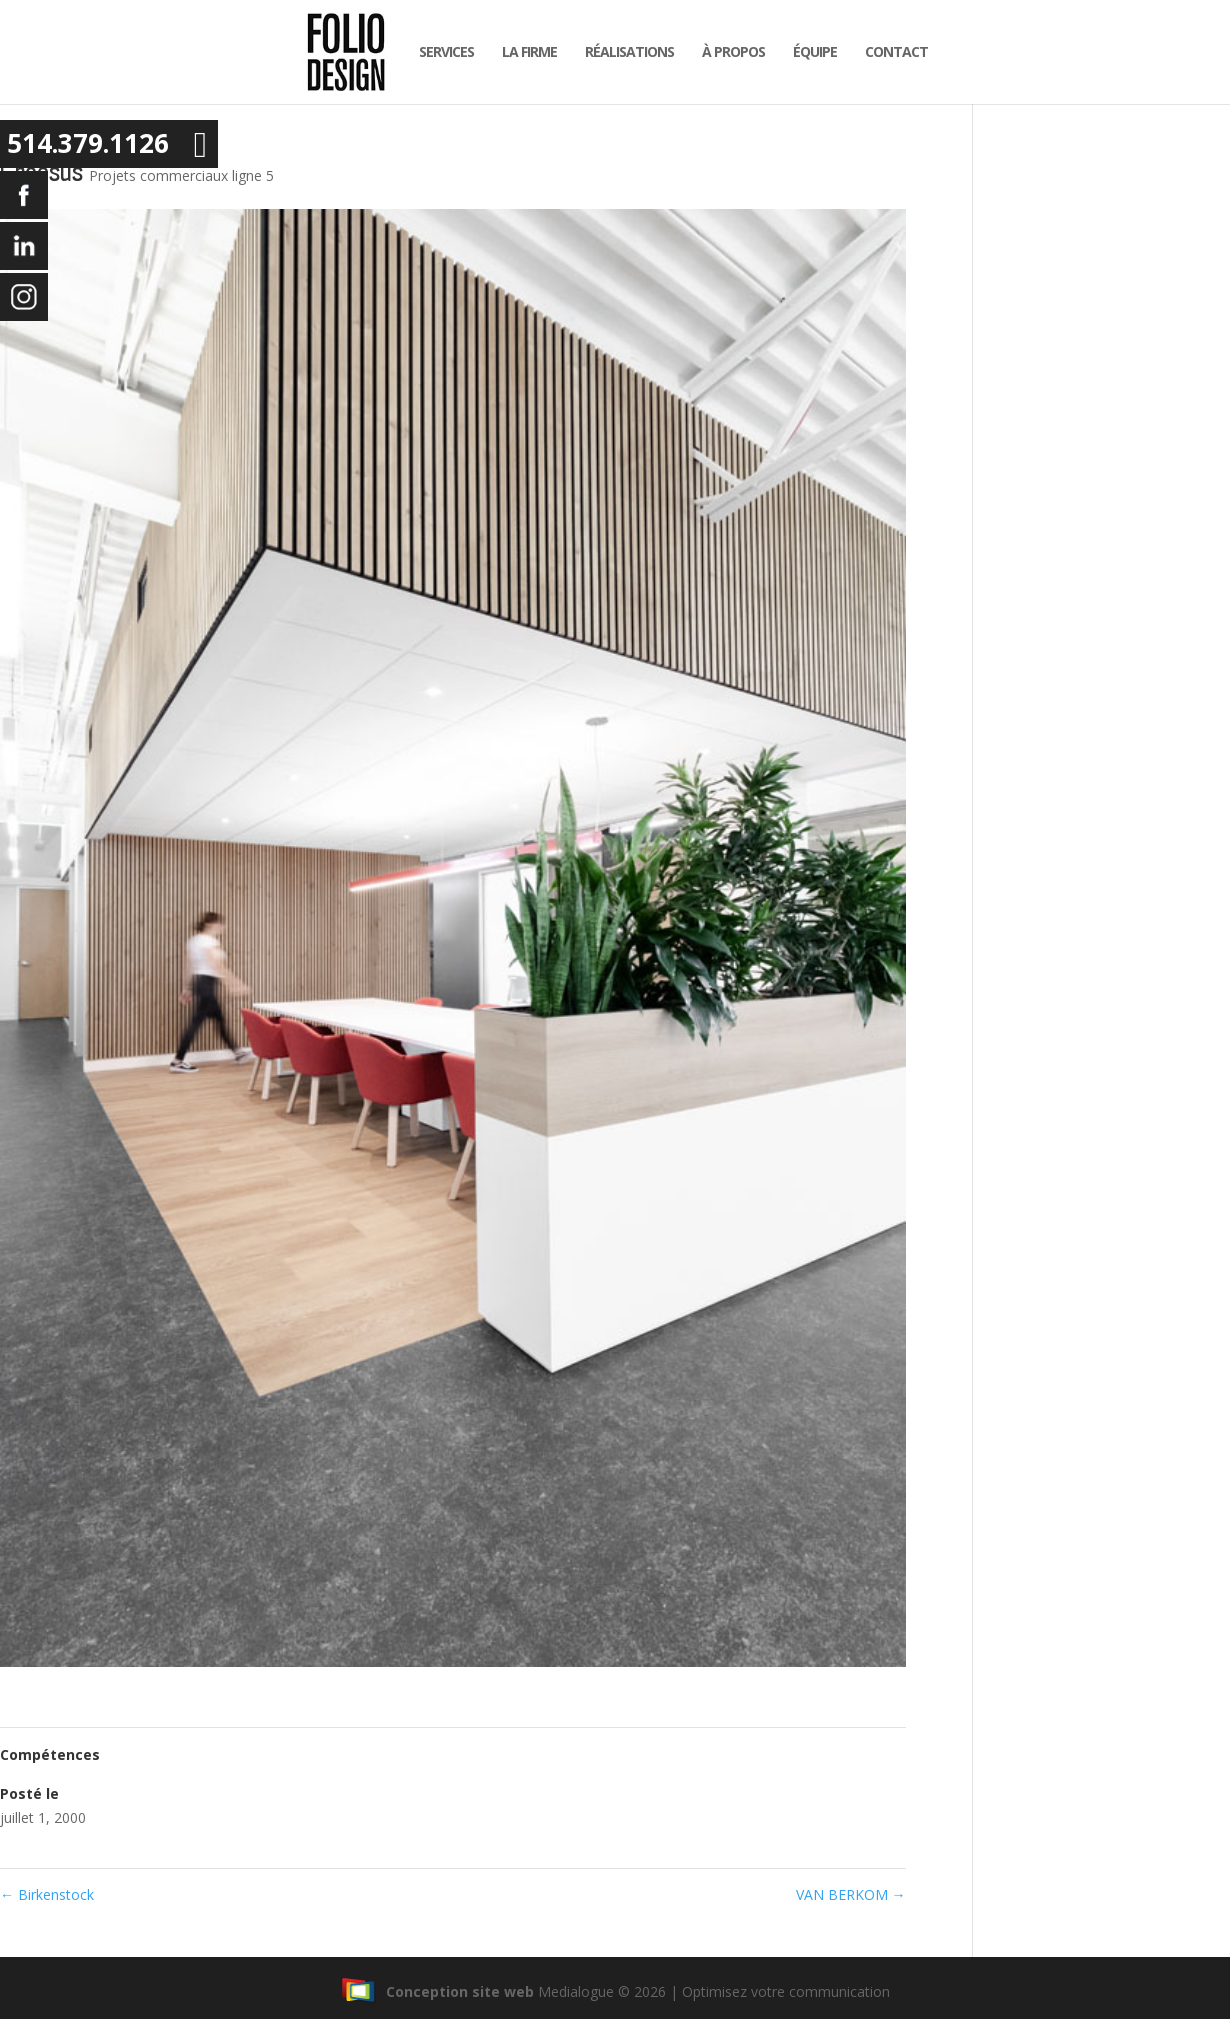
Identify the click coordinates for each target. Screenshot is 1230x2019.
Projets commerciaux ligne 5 (181, 175)
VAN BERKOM (851, 1894)
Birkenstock (47, 1894)
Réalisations (623, 51)
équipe (809, 51)
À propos (727, 51)
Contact (890, 51)
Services (440, 51)
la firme (523, 51)
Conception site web (437, 1991)
